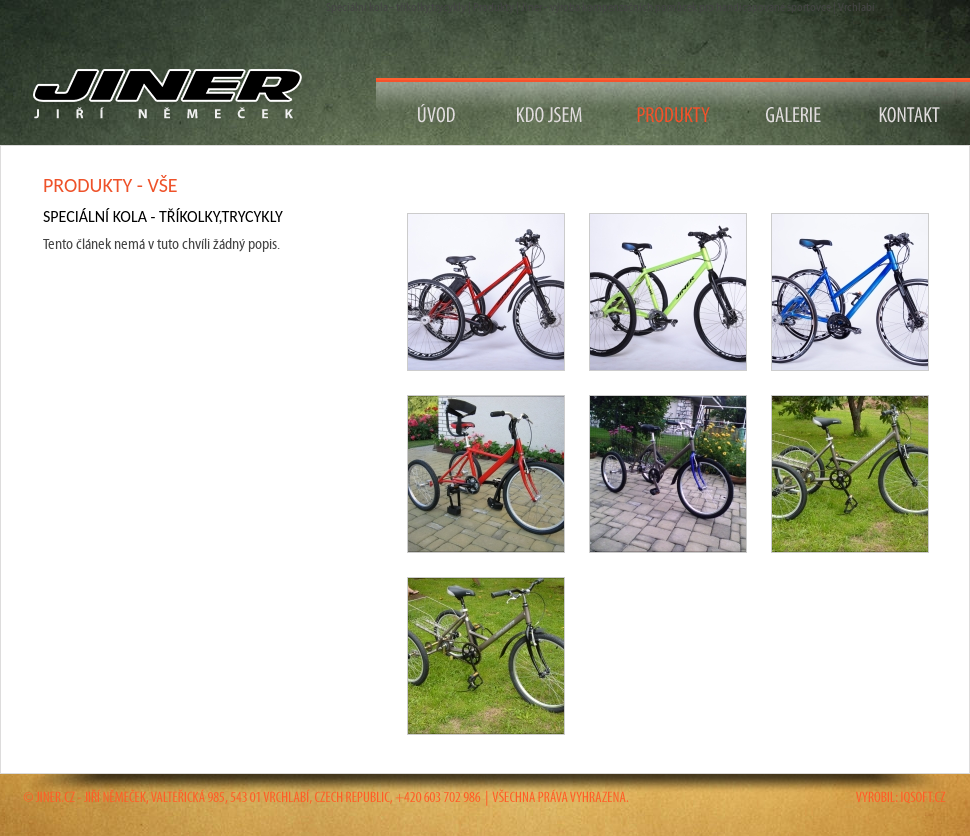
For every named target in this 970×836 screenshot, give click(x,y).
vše (162, 185)
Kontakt (910, 111)
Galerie (793, 111)
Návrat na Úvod (437, 111)
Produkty (674, 111)
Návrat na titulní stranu (175, 94)
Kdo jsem (550, 111)
